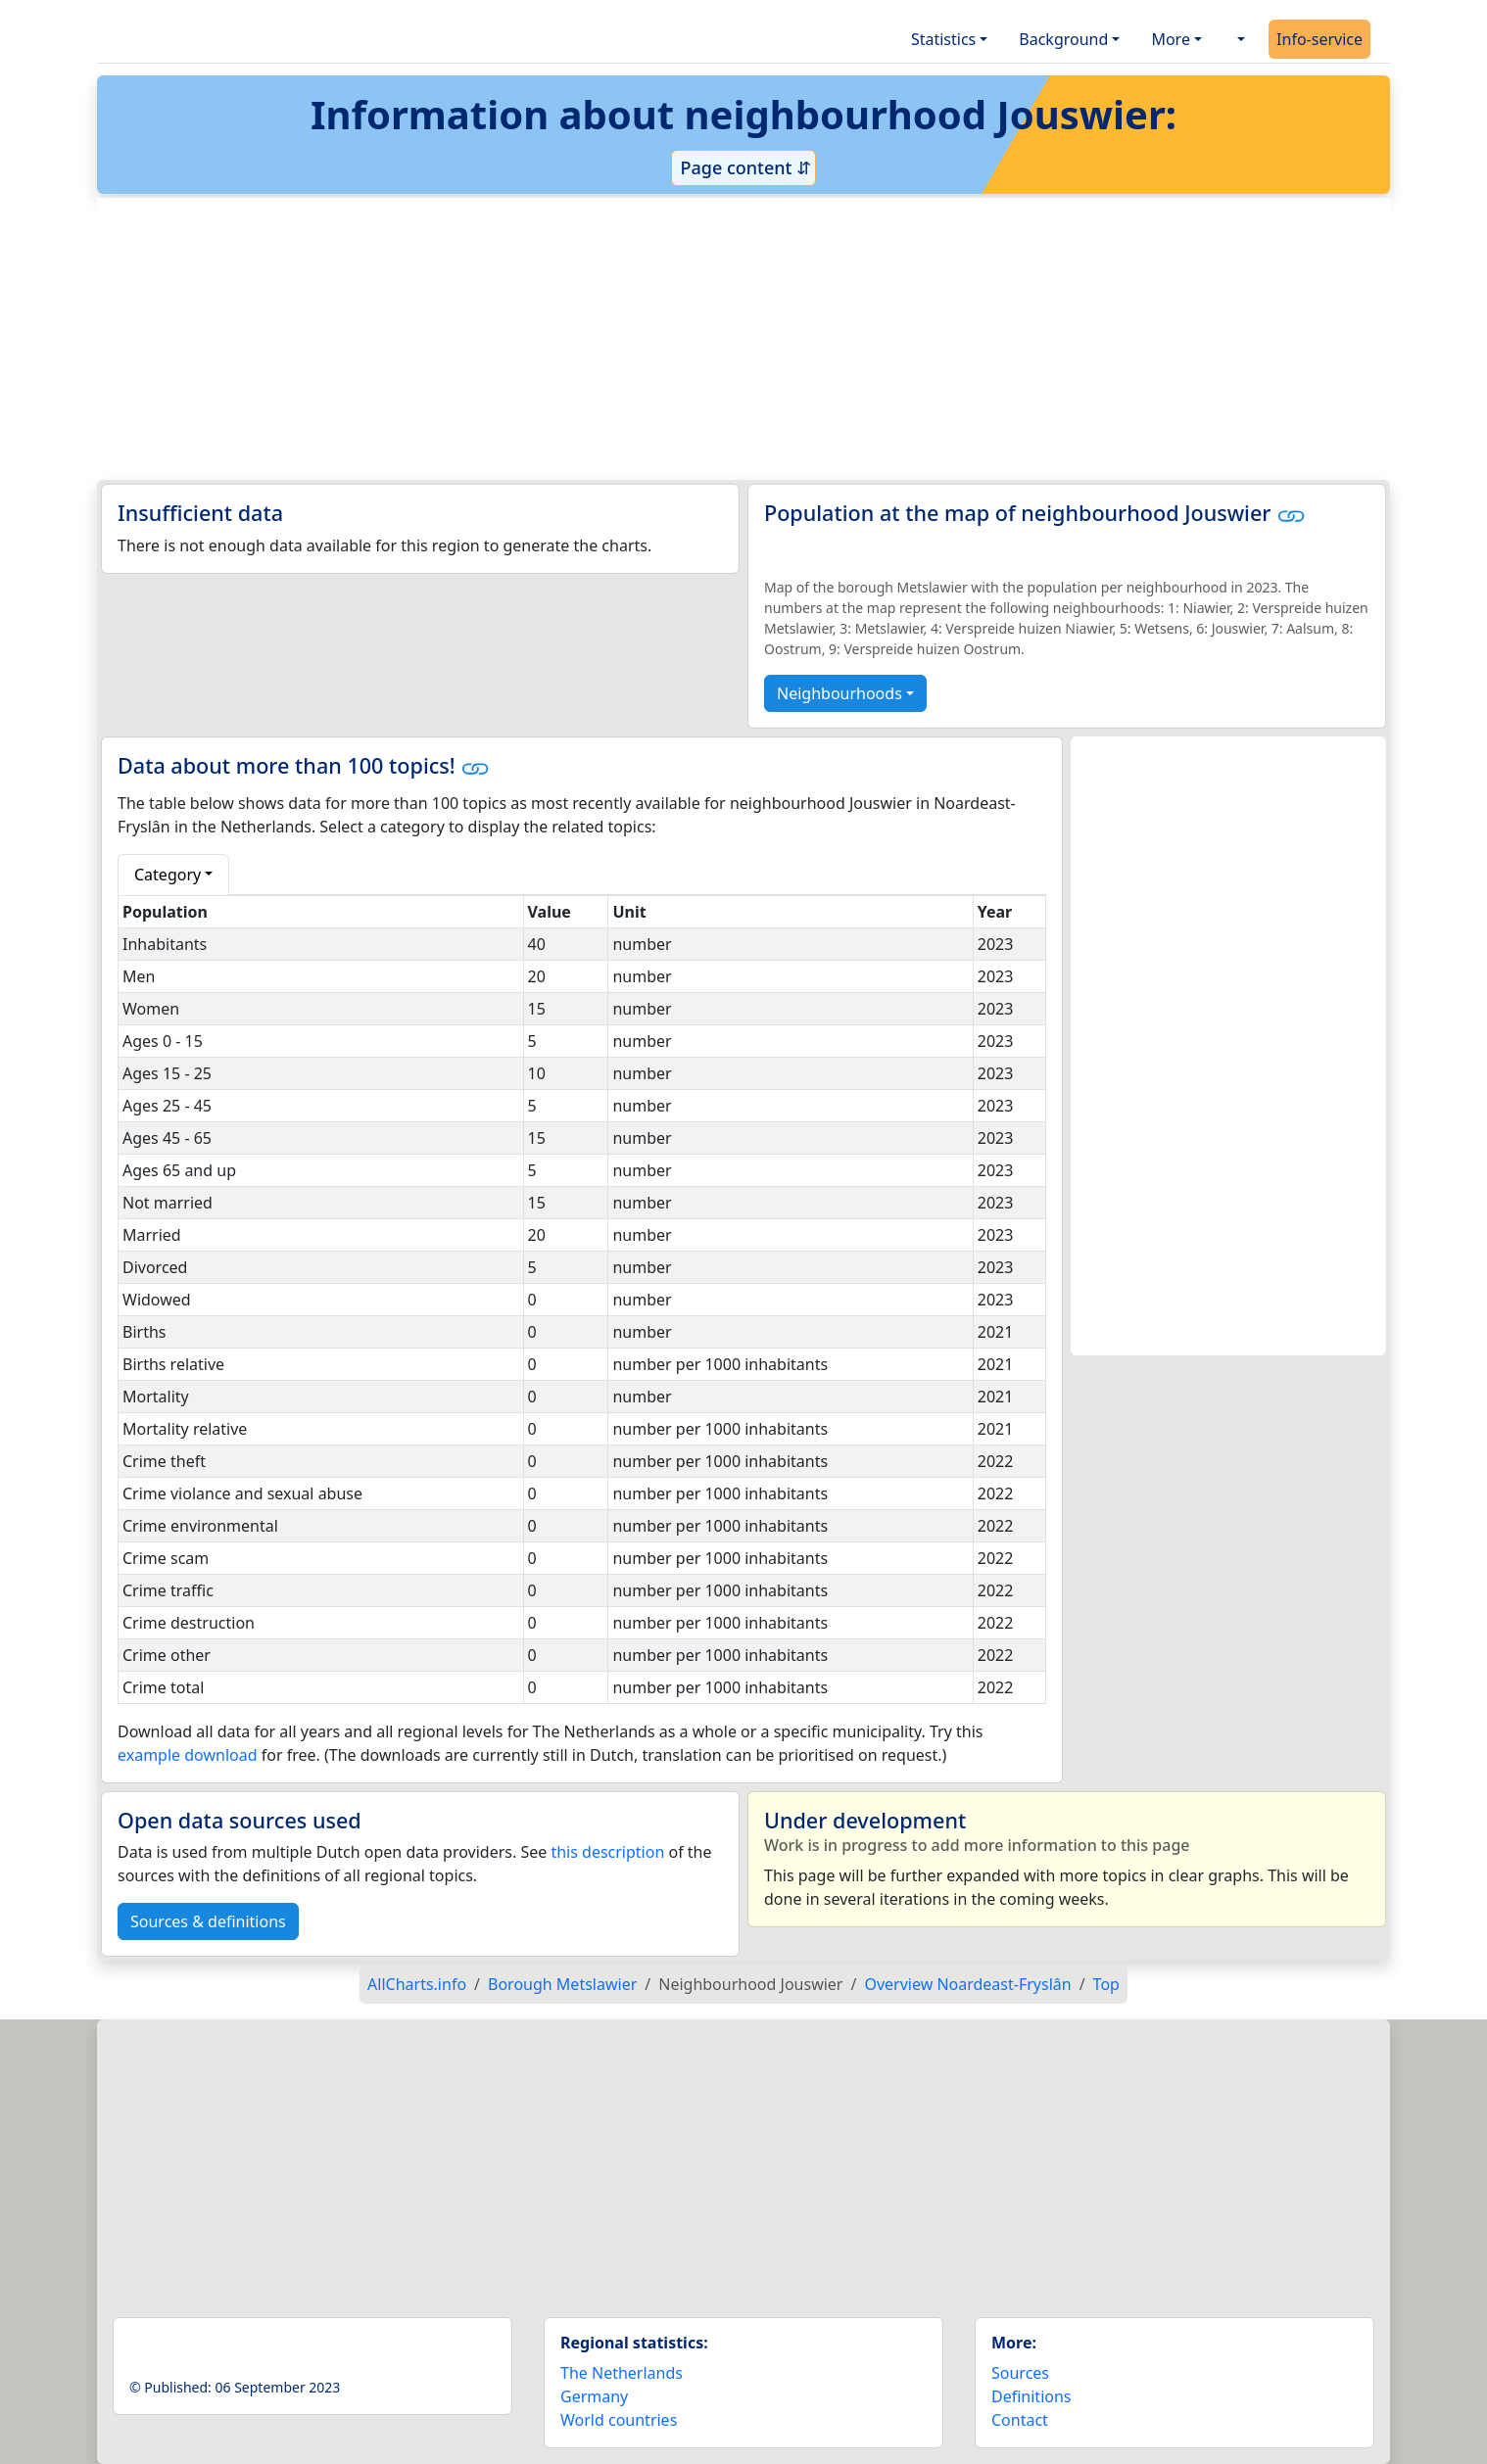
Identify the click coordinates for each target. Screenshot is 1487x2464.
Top (1106, 1984)
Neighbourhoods (839, 693)
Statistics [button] (943, 39)
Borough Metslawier (562, 1984)
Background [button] (1063, 39)
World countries (618, 2420)
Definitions (1031, 2396)
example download (188, 1755)
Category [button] (167, 874)
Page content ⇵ (743, 167)
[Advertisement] (696, 339)
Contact (1019, 2420)
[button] (1239, 39)
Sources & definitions (208, 1921)
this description (607, 1852)
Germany (594, 2396)
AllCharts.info (416, 1984)
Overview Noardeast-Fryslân (967, 1984)
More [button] (1170, 39)
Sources (1020, 2373)
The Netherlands (621, 2373)
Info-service (1319, 39)
